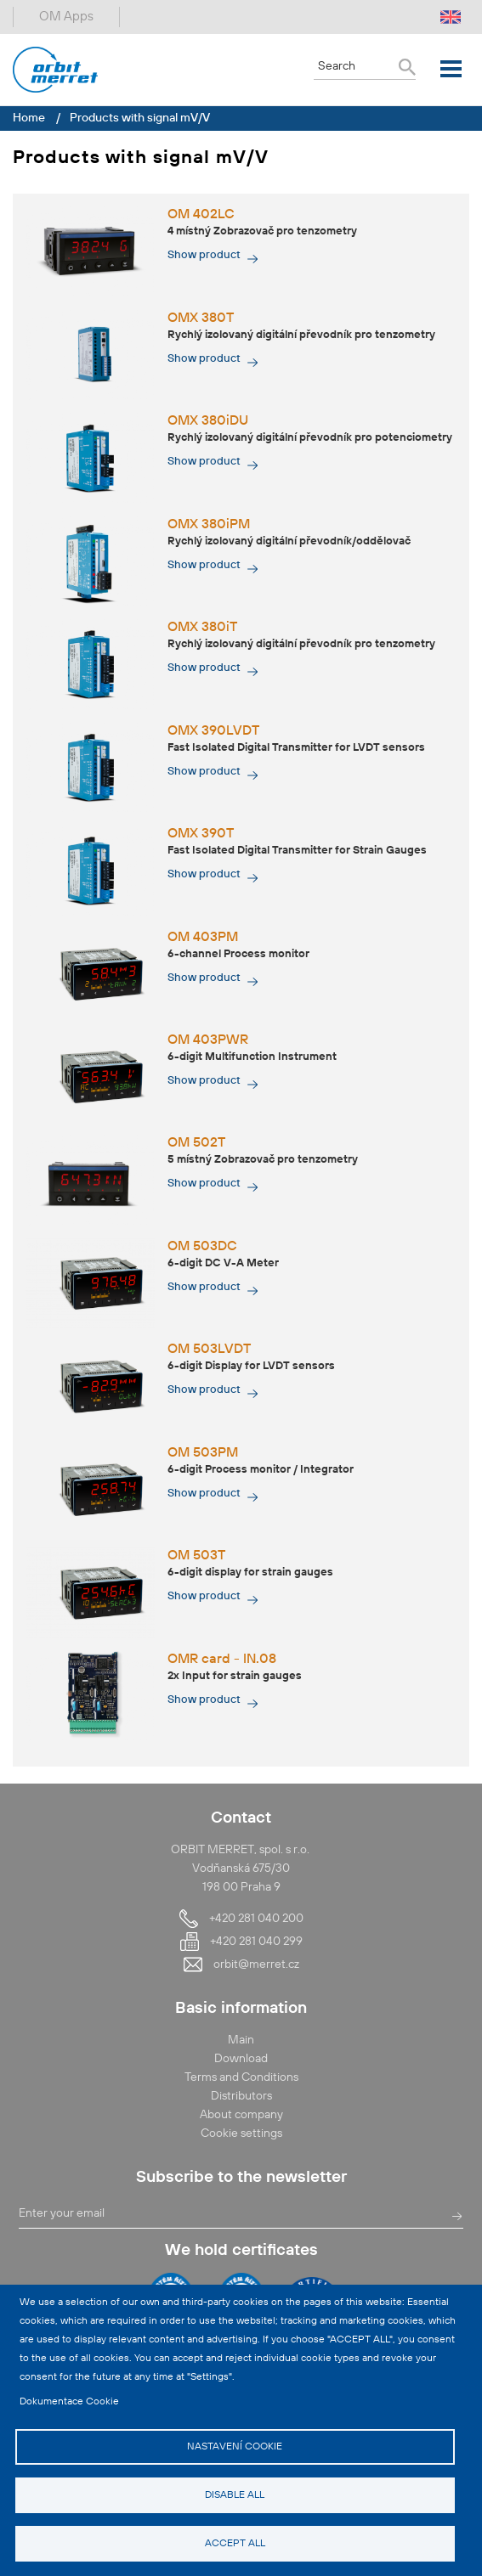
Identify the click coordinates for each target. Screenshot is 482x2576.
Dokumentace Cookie (69, 2402)
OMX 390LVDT (213, 731)
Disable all (234, 2495)
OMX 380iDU (207, 421)
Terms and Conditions (241, 2077)
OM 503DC (202, 1247)
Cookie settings (241, 2133)
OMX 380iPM (208, 525)
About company (241, 2115)
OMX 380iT (202, 627)
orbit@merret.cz (256, 1964)
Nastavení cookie (234, 2447)
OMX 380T (200, 318)
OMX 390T (200, 834)
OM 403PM (202, 937)
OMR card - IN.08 (221, 1659)
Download (241, 2059)
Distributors (241, 2096)
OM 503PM (202, 1453)
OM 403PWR (207, 1040)
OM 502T (196, 1143)
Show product (204, 255)
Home (29, 118)
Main (241, 2040)
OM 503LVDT (209, 1349)
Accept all (235, 2544)
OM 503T (196, 1556)
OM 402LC (201, 215)
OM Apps (66, 16)
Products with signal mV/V (140, 118)
